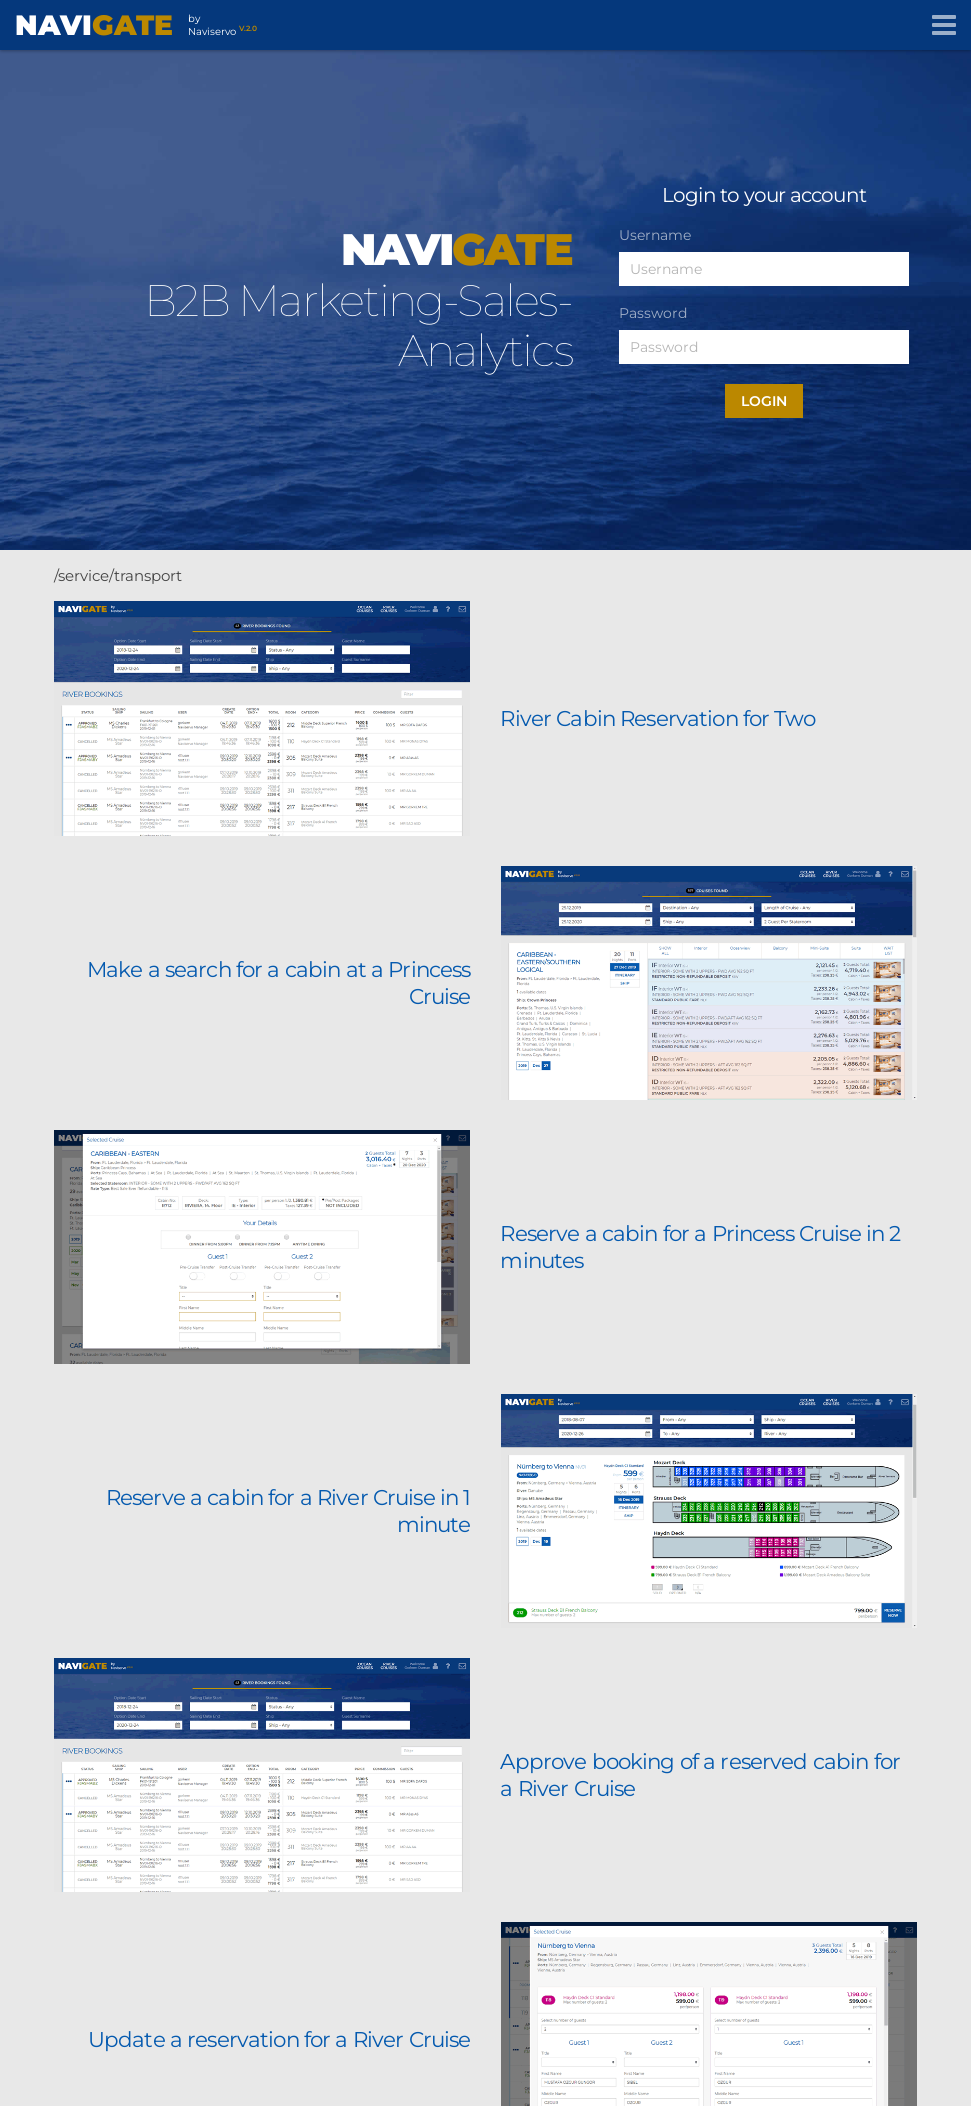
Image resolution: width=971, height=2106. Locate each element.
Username (655, 235)
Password (653, 313)
